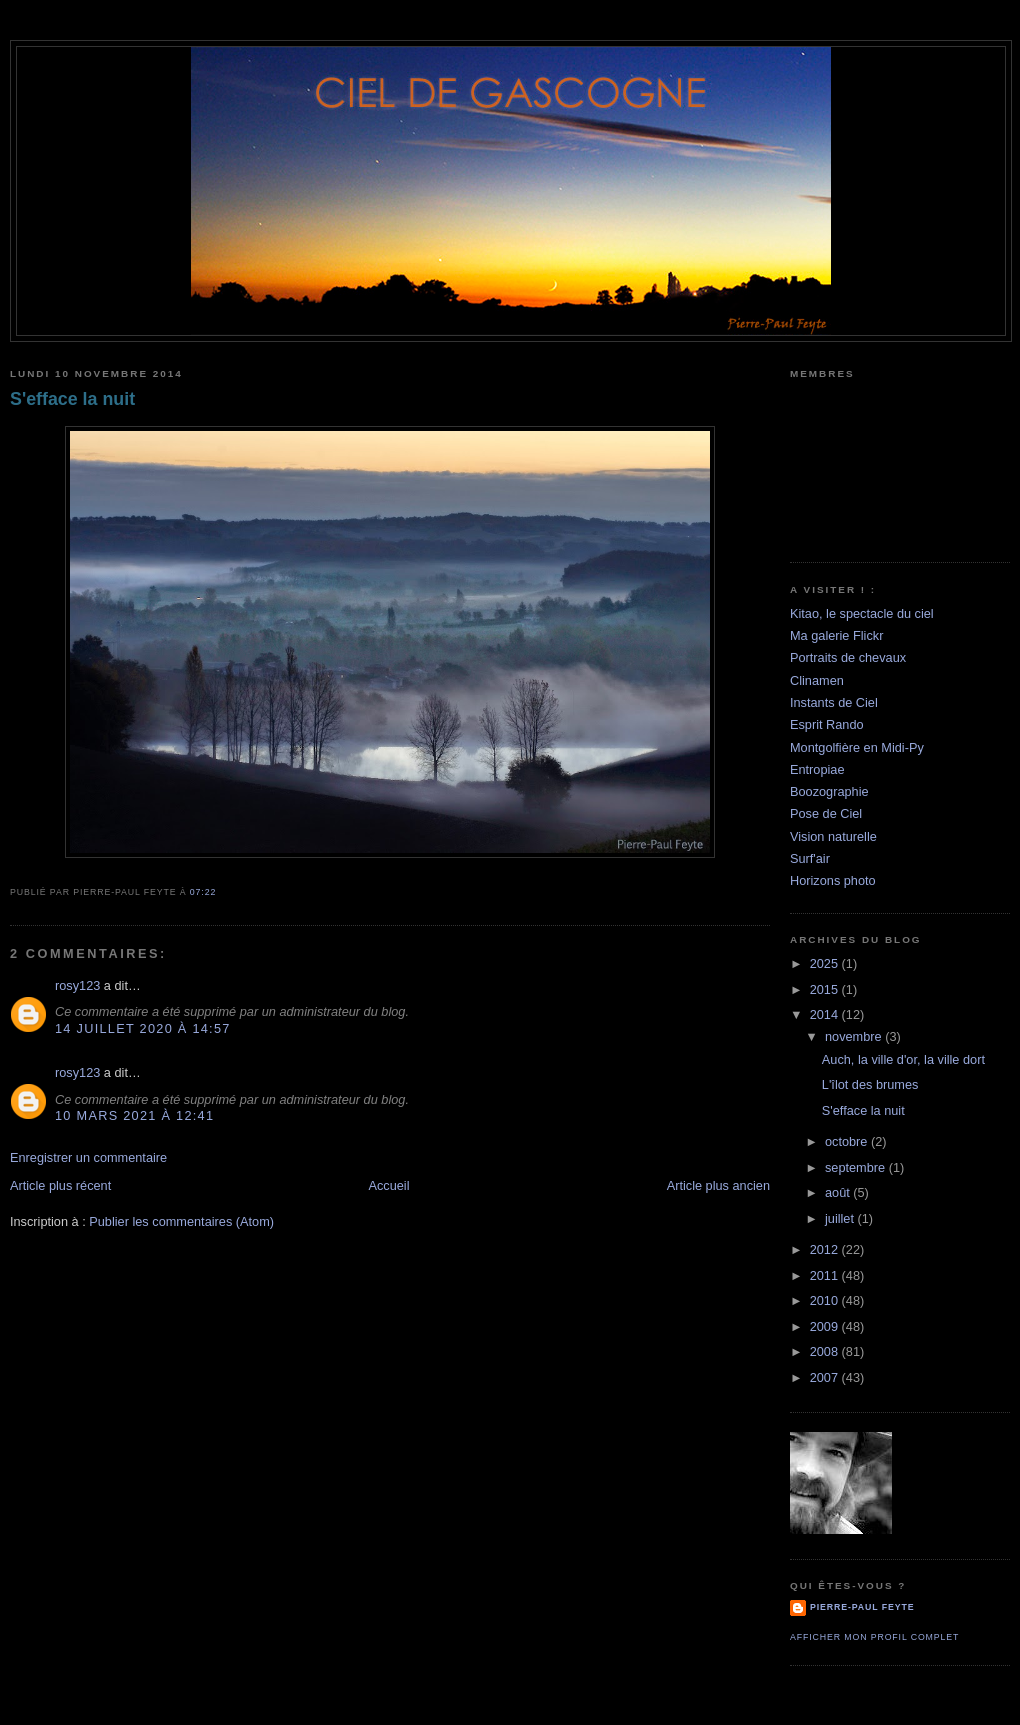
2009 (826, 1326)
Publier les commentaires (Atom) (181, 1221)
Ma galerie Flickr (836, 635)
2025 (826, 963)
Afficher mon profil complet (874, 1637)
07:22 (203, 892)
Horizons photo (833, 880)
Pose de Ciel (826, 813)
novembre (855, 1036)
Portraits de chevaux (848, 657)
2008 (826, 1351)
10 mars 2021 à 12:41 (134, 1115)
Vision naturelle (833, 836)
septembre (857, 1167)
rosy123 (77, 985)
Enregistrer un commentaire (88, 1157)
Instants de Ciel (834, 702)
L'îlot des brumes (870, 1084)
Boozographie (829, 791)
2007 (826, 1377)
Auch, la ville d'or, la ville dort (903, 1059)
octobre (848, 1141)
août (839, 1192)
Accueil (388, 1185)
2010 (826, 1300)
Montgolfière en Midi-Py (857, 747)
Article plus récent (60, 1185)
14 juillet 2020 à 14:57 (143, 1028)
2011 (826, 1275)
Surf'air (810, 858)
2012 (826, 1249)
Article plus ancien (718, 1185)
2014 (826, 1014)
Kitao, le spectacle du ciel (862, 613)
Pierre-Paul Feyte (862, 1607)
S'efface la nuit (72, 399)
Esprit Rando (827, 724)
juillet (841, 1218)
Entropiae (817, 769)
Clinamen (817, 680)
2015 (826, 989)
